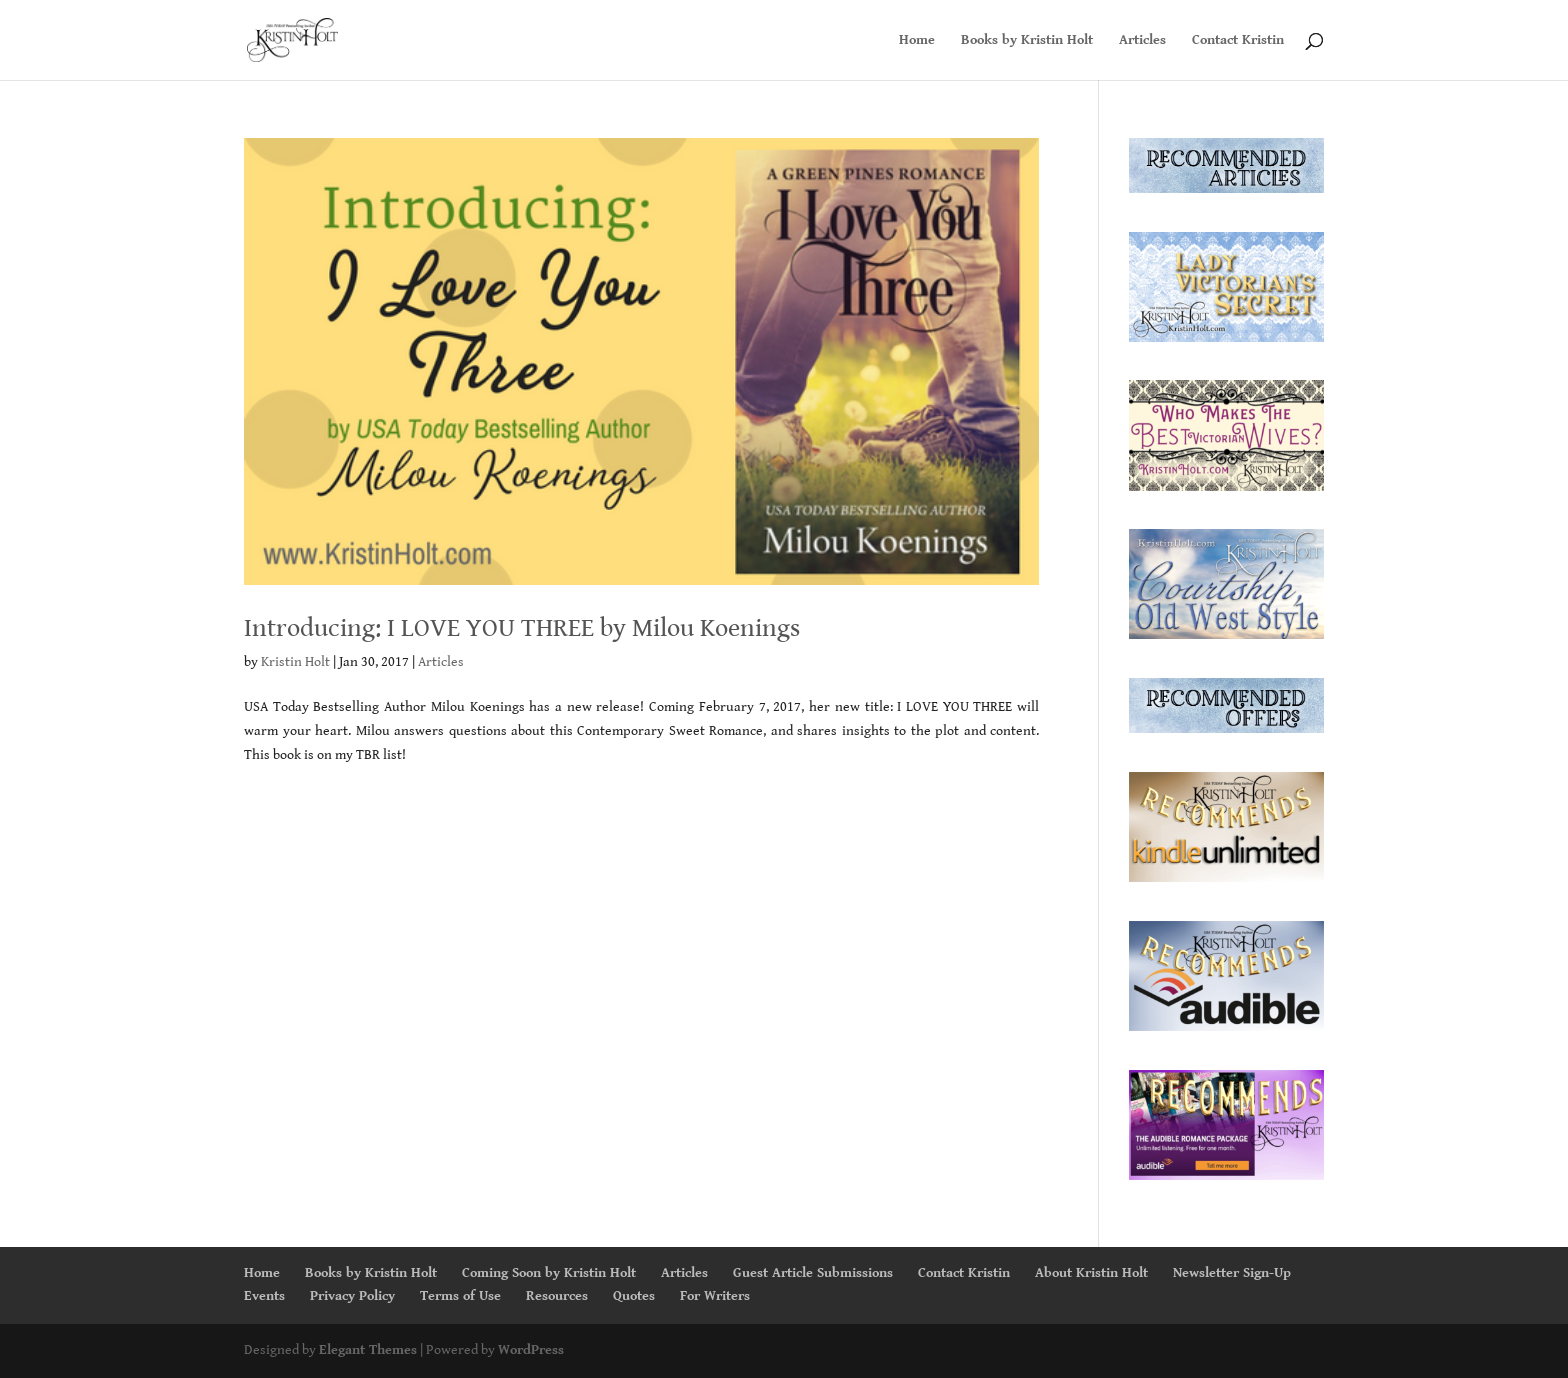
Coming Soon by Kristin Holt (549, 1273)
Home (917, 40)
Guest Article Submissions (813, 1273)
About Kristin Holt (1091, 1273)
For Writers (715, 1296)
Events (264, 1296)
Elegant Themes (368, 1350)
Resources (557, 1296)
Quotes (634, 1296)
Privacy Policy (352, 1296)
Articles (1142, 40)
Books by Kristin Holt (1027, 40)
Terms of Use (460, 1296)
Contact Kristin (1238, 40)
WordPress (531, 1350)
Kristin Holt (295, 662)
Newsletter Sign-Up (1232, 1273)
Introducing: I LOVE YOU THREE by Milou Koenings (522, 628)
